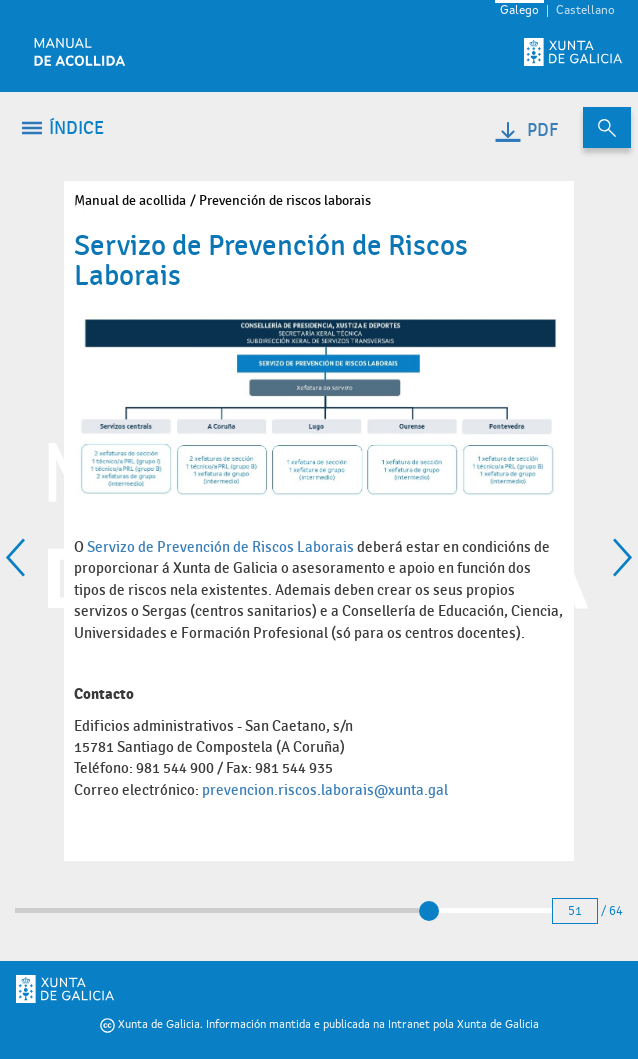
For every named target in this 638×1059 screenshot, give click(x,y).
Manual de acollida (130, 200)
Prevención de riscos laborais (285, 200)
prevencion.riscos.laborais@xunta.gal (325, 790)
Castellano (585, 11)
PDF (525, 130)
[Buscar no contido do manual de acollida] (607, 127)
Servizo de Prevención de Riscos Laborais (220, 547)
